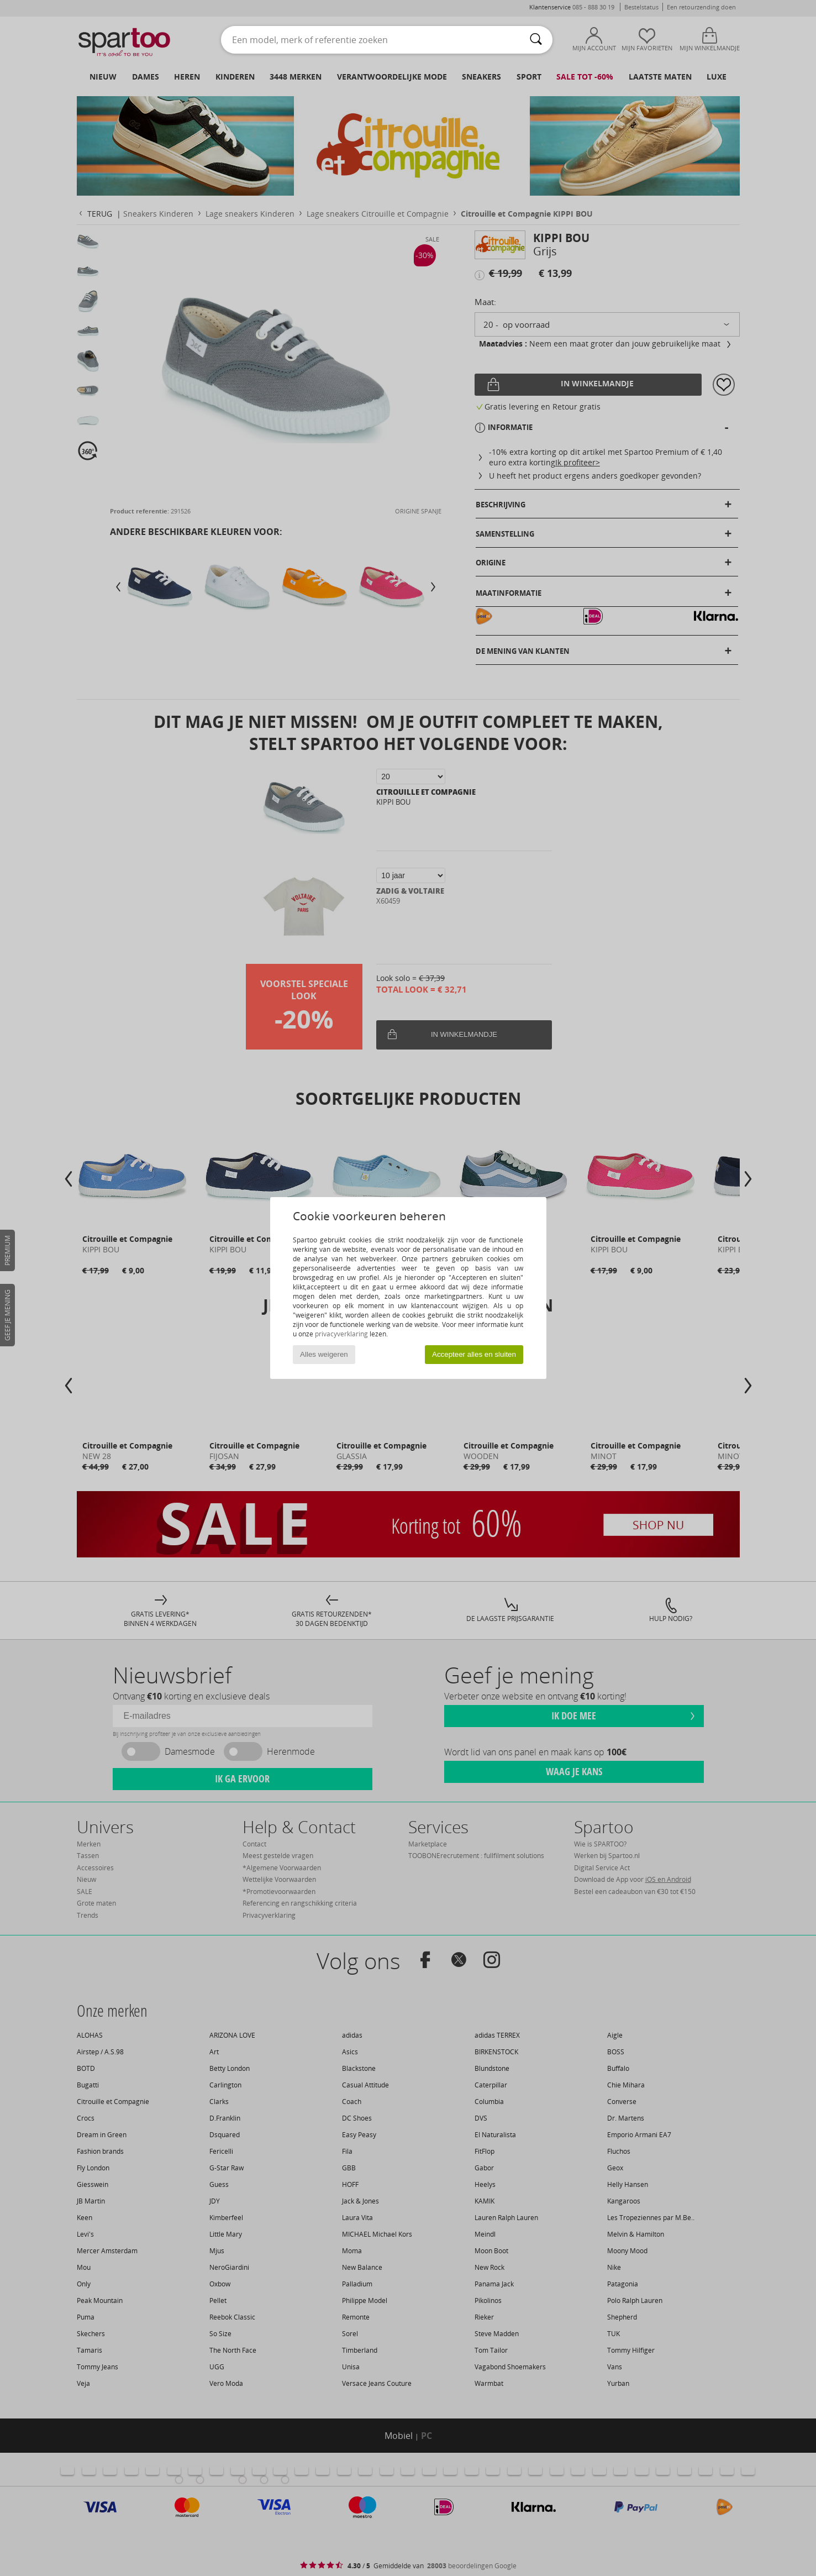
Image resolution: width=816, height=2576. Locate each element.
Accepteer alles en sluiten (474, 1354)
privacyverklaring (341, 1334)
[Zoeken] (536, 40)
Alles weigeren (324, 1354)
